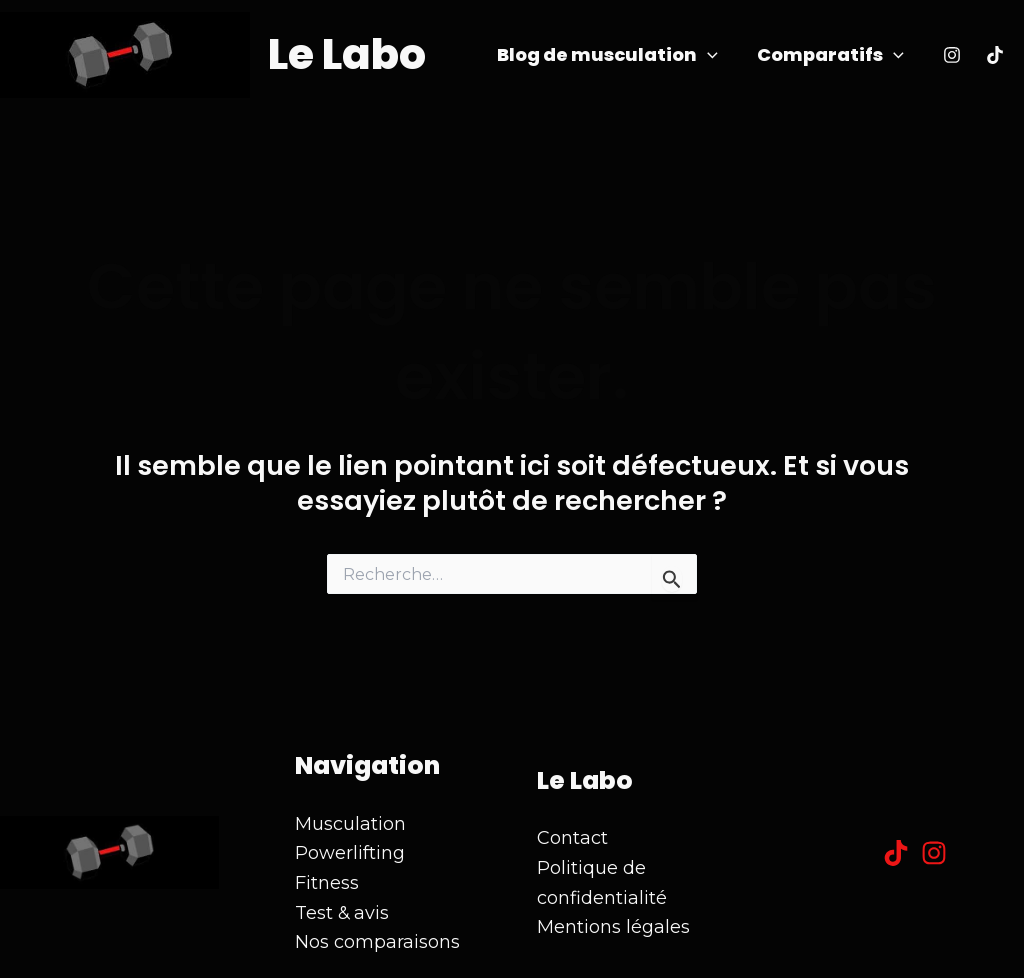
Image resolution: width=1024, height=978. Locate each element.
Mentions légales (613, 927)
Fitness (327, 883)
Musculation (350, 824)
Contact (572, 838)
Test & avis (343, 913)
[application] (711, 55)
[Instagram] (952, 55)
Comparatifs (831, 55)
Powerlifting (350, 853)
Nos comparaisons (377, 942)
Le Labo (347, 54)
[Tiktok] (995, 55)
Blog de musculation (611, 55)
